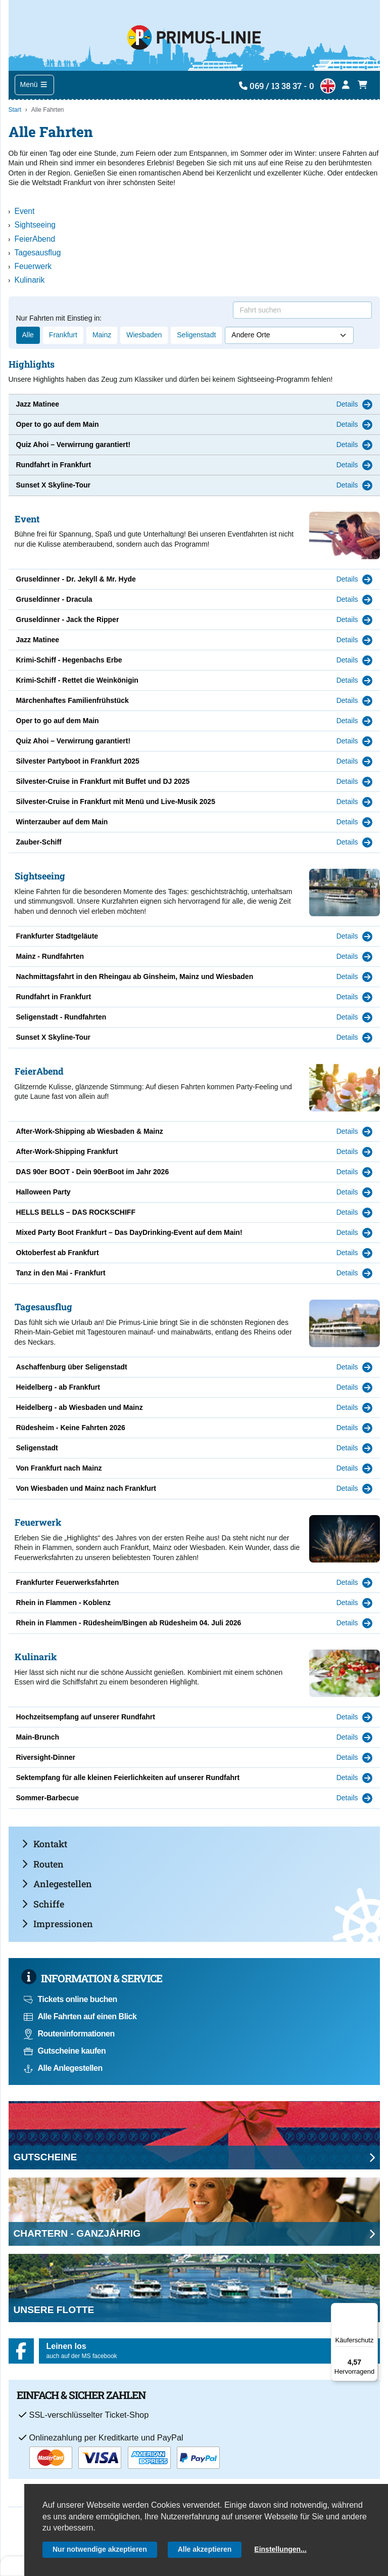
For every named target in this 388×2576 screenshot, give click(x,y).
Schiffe (43, 1904)
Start (15, 109)
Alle (28, 335)
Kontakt (44, 1844)
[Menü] (372, 2309)
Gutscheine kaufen (65, 2051)
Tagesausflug (38, 252)
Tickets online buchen (70, 1999)
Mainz (101, 335)
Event (25, 211)
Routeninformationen (69, 2033)
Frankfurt (63, 335)
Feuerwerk (33, 266)
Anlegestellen (57, 1884)
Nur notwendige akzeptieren (100, 2549)
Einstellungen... (280, 2549)
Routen (43, 1864)
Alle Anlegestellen (63, 2068)
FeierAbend (35, 239)
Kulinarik (30, 280)
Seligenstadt (196, 335)
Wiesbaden (144, 335)
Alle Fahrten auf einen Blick (80, 2016)
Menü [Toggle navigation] (34, 84)
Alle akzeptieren (205, 2549)
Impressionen (57, 1924)
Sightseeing (35, 224)
